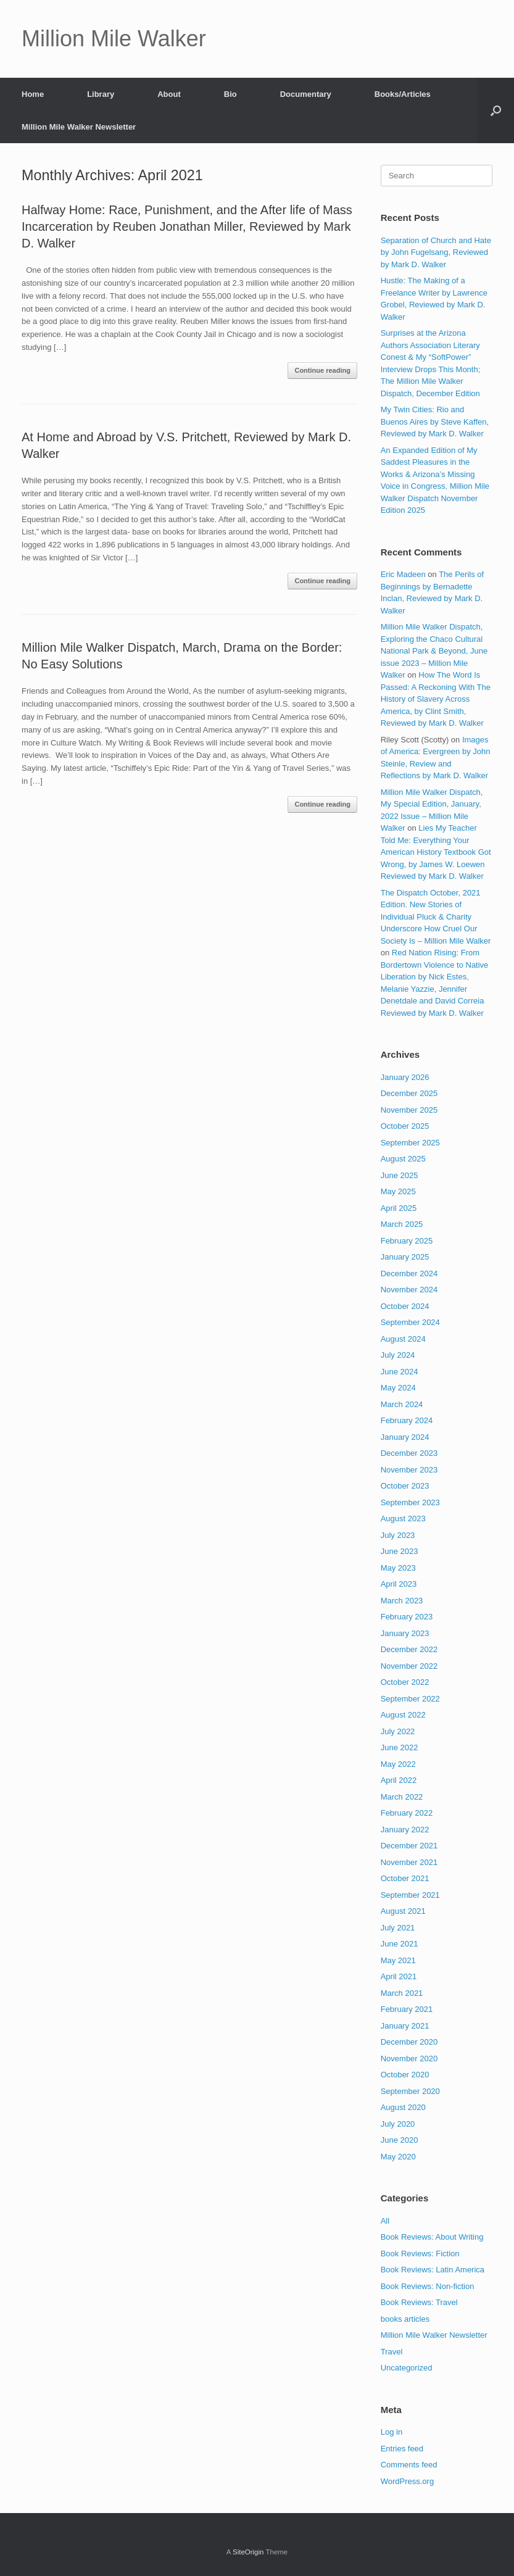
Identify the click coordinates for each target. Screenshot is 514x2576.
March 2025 (402, 1224)
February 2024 (407, 1420)
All (385, 2220)
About (169, 94)
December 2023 (409, 1453)
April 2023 (399, 1584)
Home (33, 94)
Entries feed (402, 2448)
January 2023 (405, 1633)
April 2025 (399, 1208)
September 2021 (410, 1895)
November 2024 (409, 1289)
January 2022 (405, 1829)
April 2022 (399, 1780)
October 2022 (405, 1682)
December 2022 (409, 1649)
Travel (392, 2351)
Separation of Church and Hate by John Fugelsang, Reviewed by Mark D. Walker (436, 252)
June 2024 (399, 1371)
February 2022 (407, 1813)
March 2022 (402, 1796)
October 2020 (405, 2074)
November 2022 (409, 1666)
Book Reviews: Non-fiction (428, 2286)
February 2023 (407, 1616)
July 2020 (398, 2124)
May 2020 (398, 2156)
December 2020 (409, 2041)
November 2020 (409, 2058)
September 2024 (410, 1322)
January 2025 (405, 1256)
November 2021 (409, 1862)
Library (100, 94)
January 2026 (405, 1077)
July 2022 (398, 1731)
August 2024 (403, 1339)
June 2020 (399, 2140)
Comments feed (409, 2464)
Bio (230, 94)
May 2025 (398, 1191)
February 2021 (407, 2009)
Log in (391, 2432)
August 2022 (403, 1714)
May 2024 (398, 1387)
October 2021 (405, 1878)
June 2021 (399, 1943)
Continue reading (322, 370)
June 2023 (399, 1551)
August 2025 (403, 1158)
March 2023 (402, 1600)
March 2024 (402, 1404)
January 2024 (405, 1437)
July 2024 (398, 1355)
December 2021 (409, 1845)
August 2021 (403, 1911)
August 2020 (403, 2107)
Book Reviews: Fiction (420, 2253)
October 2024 (405, 1306)
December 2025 (409, 1093)
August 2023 (403, 1518)
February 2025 (407, 1240)
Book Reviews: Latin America (432, 2269)
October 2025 (405, 1126)
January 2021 (405, 2025)
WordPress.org (407, 2481)
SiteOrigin (248, 2552)
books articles (405, 2319)
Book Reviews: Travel (419, 2302)
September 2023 (410, 1502)
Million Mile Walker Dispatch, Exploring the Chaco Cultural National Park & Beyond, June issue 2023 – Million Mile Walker (434, 650)
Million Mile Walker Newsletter (79, 126)
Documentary (305, 94)
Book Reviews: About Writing (432, 2237)
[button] (496, 110)
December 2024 (409, 1273)
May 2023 (398, 1568)
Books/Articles (403, 94)
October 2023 (405, 1485)
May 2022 (398, 1764)
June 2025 (399, 1175)
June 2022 (399, 1747)
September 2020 (410, 2091)
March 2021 (402, 1993)
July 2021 (398, 1927)
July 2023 (398, 1535)
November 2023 (409, 1469)
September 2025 (410, 1142)
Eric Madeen (403, 574)
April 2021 (399, 1976)
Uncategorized (407, 2367)
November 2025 (409, 1110)
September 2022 (410, 1698)
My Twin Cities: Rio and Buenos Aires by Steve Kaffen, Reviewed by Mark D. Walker (435, 421)
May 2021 (398, 1960)
